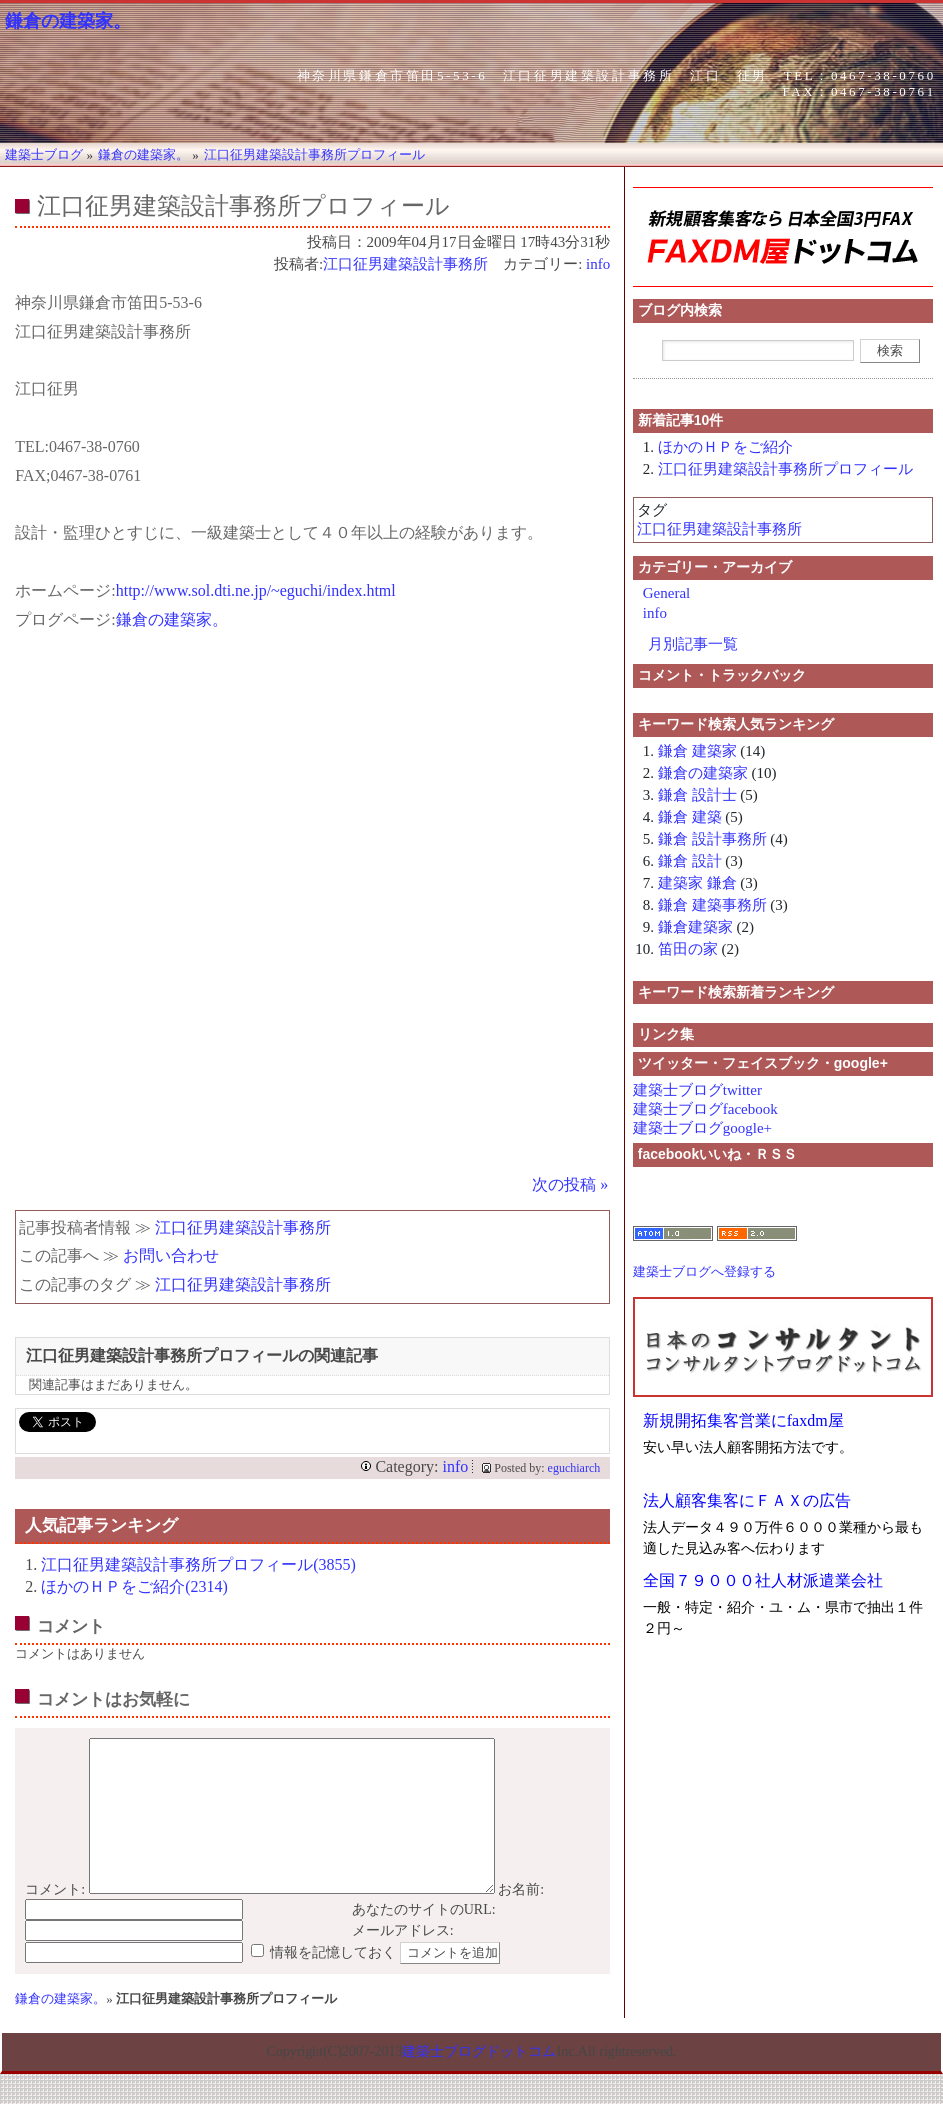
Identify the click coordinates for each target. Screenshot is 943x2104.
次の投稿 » (570, 1184)
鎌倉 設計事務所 (712, 839)
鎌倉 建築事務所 (712, 905)
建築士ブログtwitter (697, 1090)
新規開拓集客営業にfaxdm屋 (743, 1420)
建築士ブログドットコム (479, 2081)
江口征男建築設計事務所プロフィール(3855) (198, 1564)
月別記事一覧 (693, 644)
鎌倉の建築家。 (68, 21)
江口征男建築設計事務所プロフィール (785, 469)
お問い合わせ (171, 1255)
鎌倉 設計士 (697, 795)
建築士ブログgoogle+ (702, 1128)
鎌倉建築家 (695, 927)
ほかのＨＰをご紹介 (725, 447)
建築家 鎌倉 (697, 883)
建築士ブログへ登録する (704, 1271)
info (598, 264)
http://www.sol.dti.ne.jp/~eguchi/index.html (256, 590)
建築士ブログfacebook (705, 1109)
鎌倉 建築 (690, 817)
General (666, 593)
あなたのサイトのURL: (424, 1939)
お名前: (521, 1919)
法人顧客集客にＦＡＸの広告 (747, 1500)
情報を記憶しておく (333, 1982)
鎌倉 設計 (690, 861)
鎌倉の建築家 (703, 773)
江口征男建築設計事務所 (405, 264)
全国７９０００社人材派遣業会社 (763, 1580)
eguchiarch (574, 1468)
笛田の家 (688, 949)
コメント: (55, 1919)
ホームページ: (65, 590)
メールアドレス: (403, 1960)
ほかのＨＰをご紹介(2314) (134, 1586)
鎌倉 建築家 (697, 751)
